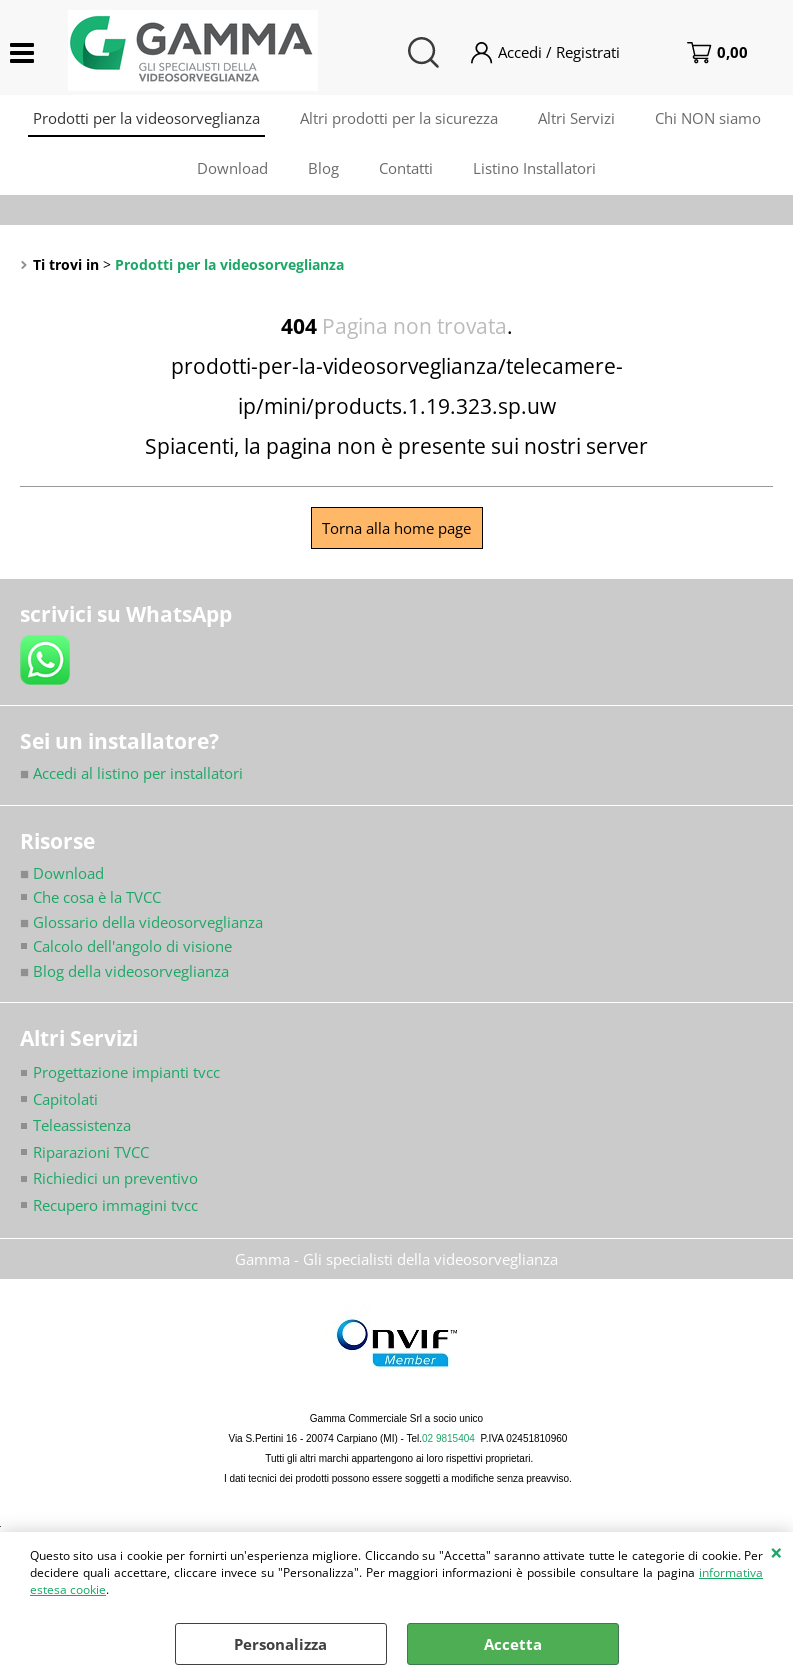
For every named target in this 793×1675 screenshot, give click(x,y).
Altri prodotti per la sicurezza (399, 118)
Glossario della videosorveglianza (141, 922)
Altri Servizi (576, 118)
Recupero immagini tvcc (115, 1205)
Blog (323, 168)
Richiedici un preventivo (115, 1178)
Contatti (406, 168)
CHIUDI (776, 1552)
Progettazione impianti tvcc (126, 1072)
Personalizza (280, 1644)
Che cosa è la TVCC (97, 897)
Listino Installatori (534, 168)
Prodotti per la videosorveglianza (146, 118)
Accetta (513, 1644)
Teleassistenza (82, 1125)
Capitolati (65, 1099)
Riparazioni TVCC (91, 1152)
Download (232, 168)
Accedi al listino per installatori (131, 773)
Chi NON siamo (708, 118)
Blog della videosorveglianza (124, 971)
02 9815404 (448, 1438)
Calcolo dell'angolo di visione (132, 946)
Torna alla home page (396, 528)
